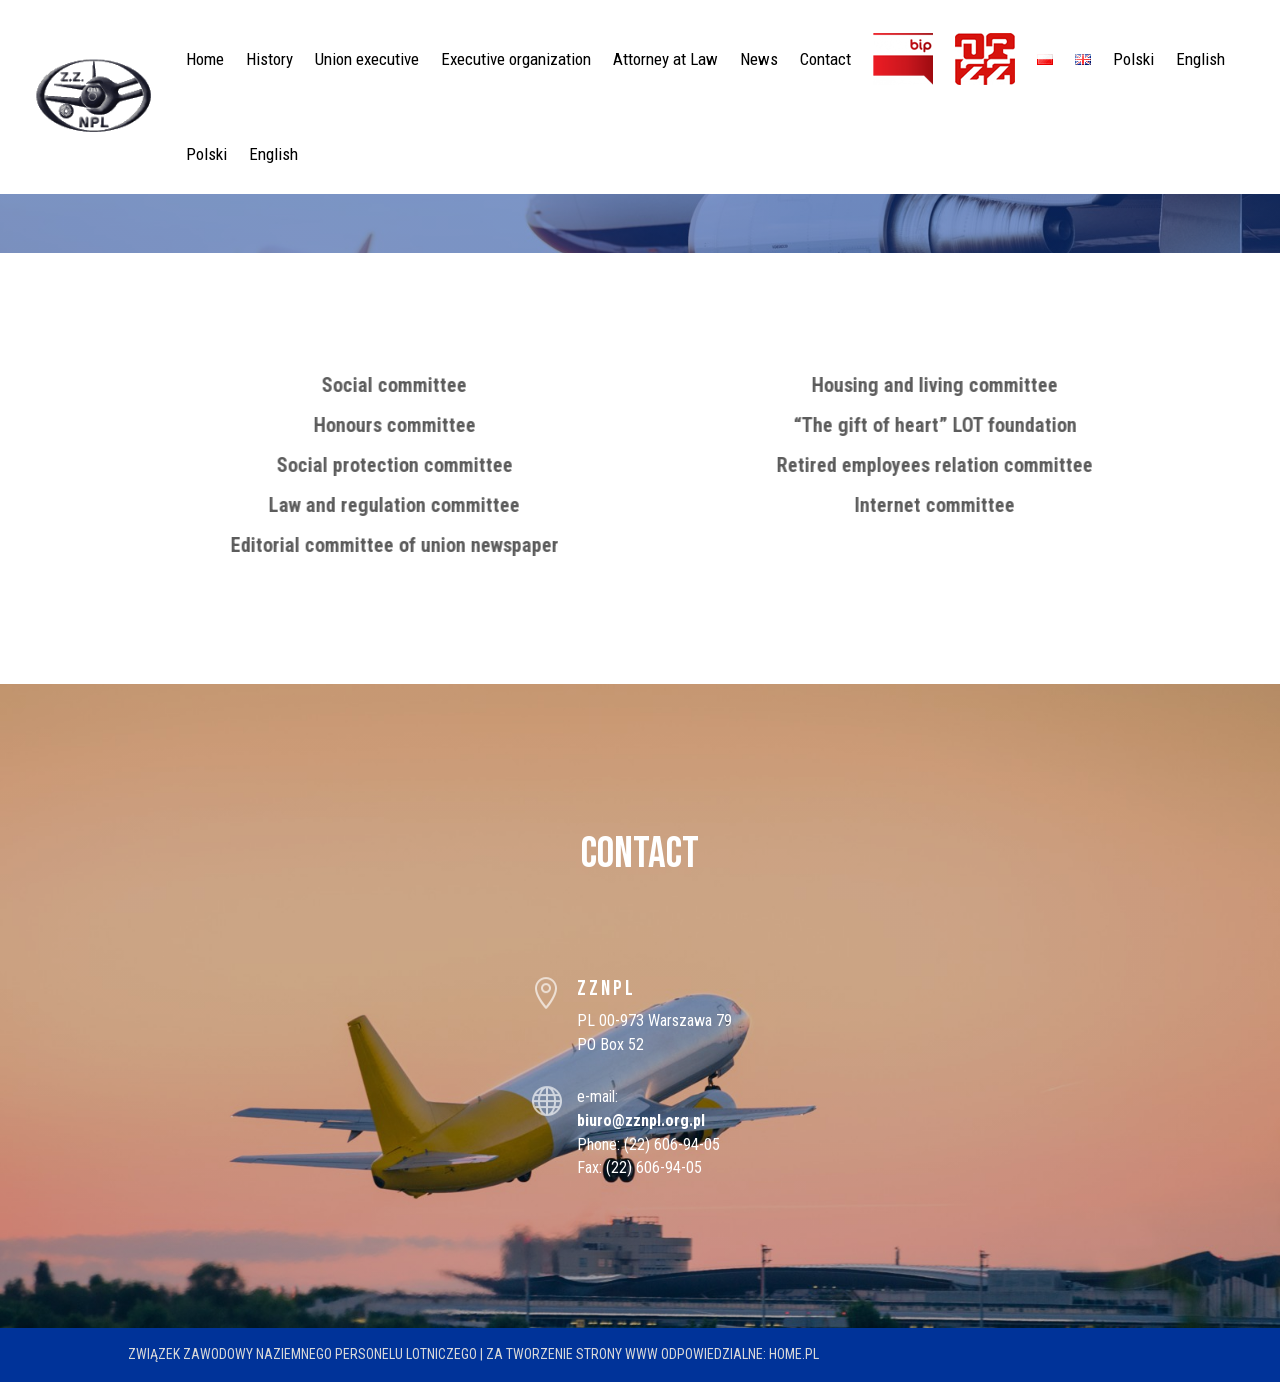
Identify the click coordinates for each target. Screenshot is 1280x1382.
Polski (1133, 59)
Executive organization (516, 59)
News (759, 59)
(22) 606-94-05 (672, 1144)
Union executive (367, 59)
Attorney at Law (665, 59)
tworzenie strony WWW (582, 1354)
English (1200, 59)
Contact (825, 59)
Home (205, 59)
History (269, 59)
